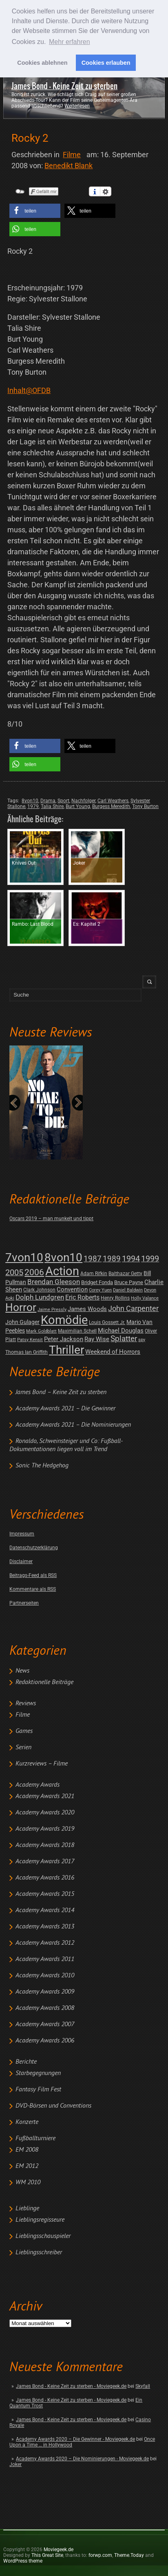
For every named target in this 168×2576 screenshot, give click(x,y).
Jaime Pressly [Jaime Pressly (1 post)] (52, 1309)
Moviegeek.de (58, 2549)
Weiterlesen (77, 106)
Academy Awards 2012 (44, 1943)
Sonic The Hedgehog (42, 1466)
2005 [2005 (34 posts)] (14, 1272)
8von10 (30, 801)
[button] (34, 211)
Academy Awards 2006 (44, 2041)
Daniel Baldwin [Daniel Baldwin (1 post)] (128, 1290)
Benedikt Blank (68, 165)
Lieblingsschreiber (38, 2253)
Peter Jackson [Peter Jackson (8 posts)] (63, 1339)
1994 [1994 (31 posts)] (131, 1258)
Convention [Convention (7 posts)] (72, 1289)
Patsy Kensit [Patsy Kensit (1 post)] (30, 1339)
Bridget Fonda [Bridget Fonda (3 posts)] (97, 1282)
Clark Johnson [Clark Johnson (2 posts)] (39, 1290)
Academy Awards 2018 (44, 1845)
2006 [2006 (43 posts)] (34, 1272)
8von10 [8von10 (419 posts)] (63, 1257)
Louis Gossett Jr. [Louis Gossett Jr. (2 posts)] (107, 1322)
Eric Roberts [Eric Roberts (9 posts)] (82, 1297)
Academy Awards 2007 (44, 2024)
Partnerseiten (24, 1603)
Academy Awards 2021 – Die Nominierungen (73, 1425)
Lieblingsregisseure (39, 2220)
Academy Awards (37, 1785)
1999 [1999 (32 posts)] (150, 1258)
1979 (33, 806)
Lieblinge (27, 2209)
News (22, 1671)
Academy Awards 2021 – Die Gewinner (65, 1409)
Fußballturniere (35, 2139)
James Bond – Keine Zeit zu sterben (60, 1392)
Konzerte (26, 2122)
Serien (23, 1748)
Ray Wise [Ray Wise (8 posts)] (96, 1339)
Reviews (25, 1704)
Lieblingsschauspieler (43, 2236)
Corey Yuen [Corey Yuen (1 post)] (100, 1290)
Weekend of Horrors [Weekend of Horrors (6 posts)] (112, 1351)
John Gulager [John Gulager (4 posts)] (22, 1322)
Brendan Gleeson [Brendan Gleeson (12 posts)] (53, 1282)
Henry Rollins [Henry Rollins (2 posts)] (115, 1298)
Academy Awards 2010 (44, 1976)
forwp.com (100, 2555)
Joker (15, 2464)
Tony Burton (145, 806)
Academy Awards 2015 (44, 1894)
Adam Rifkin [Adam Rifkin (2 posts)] (93, 1273)
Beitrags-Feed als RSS (33, 1575)
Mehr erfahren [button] (69, 41)
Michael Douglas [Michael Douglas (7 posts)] (121, 1330)
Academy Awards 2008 (44, 2008)
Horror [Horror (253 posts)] (20, 1307)
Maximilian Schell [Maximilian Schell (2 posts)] (77, 1331)
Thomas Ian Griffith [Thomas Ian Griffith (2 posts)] (26, 1352)
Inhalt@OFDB (29, 390)
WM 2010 (27, 2183)
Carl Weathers (112, 801)
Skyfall (142, 2386)
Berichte (26, 2062)
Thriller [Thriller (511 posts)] (66, 1350)
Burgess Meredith (111, 806)
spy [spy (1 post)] (141, 1339)
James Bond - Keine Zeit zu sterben (64, 86)
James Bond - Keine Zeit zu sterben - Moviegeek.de (71, 2386)
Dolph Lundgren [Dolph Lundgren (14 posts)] (39, 1297)
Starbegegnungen (38, 2073)
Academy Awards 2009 (44, 1992)
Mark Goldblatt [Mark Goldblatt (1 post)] (41, 1331)
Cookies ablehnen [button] (42, 62)
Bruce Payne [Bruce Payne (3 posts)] (128, 1282)
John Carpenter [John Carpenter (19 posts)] (133, 1308)
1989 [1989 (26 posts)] (112, 1258)
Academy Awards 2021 (44, 1796)
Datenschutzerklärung (33, 1547)
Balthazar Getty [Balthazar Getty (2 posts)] (125, 1273)
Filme (22, 1715)
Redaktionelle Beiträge (44, 1682)
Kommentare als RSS (32, 1589)
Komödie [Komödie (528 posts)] (64, 1320)
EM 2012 (26, 2166)
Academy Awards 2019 (44, 1829)
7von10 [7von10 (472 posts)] (24, 1257)
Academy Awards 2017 (44, 1862)
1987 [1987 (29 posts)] (93, 1258)
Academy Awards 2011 (44, 1959)
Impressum (21, 1534)
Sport (63, 801)
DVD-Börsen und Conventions (53, 2106)
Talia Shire (52, 806)
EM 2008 (26, 2150)
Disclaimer (21, 1561)
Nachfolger (83, 801)
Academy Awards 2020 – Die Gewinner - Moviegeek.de (75, 2439)
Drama (47, 801)
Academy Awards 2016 (44, 1878)
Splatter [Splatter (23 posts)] (124, 1338)
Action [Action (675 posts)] (62, 1271)
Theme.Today (129, 2555)
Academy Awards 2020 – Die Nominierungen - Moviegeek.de (82, 2459)
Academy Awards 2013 (44, 1927)
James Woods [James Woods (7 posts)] (87, 1309)
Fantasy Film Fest (38, 2090)
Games (24, 1731)
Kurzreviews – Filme (41, 1764)
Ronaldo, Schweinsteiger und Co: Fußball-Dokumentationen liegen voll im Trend (66, 1445)
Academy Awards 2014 (44, 1910)
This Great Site (47, 2555)
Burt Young (78, 806)
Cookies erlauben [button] (106, 62)
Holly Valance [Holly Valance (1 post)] (145, 1298)
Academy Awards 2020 (44, 1813)
